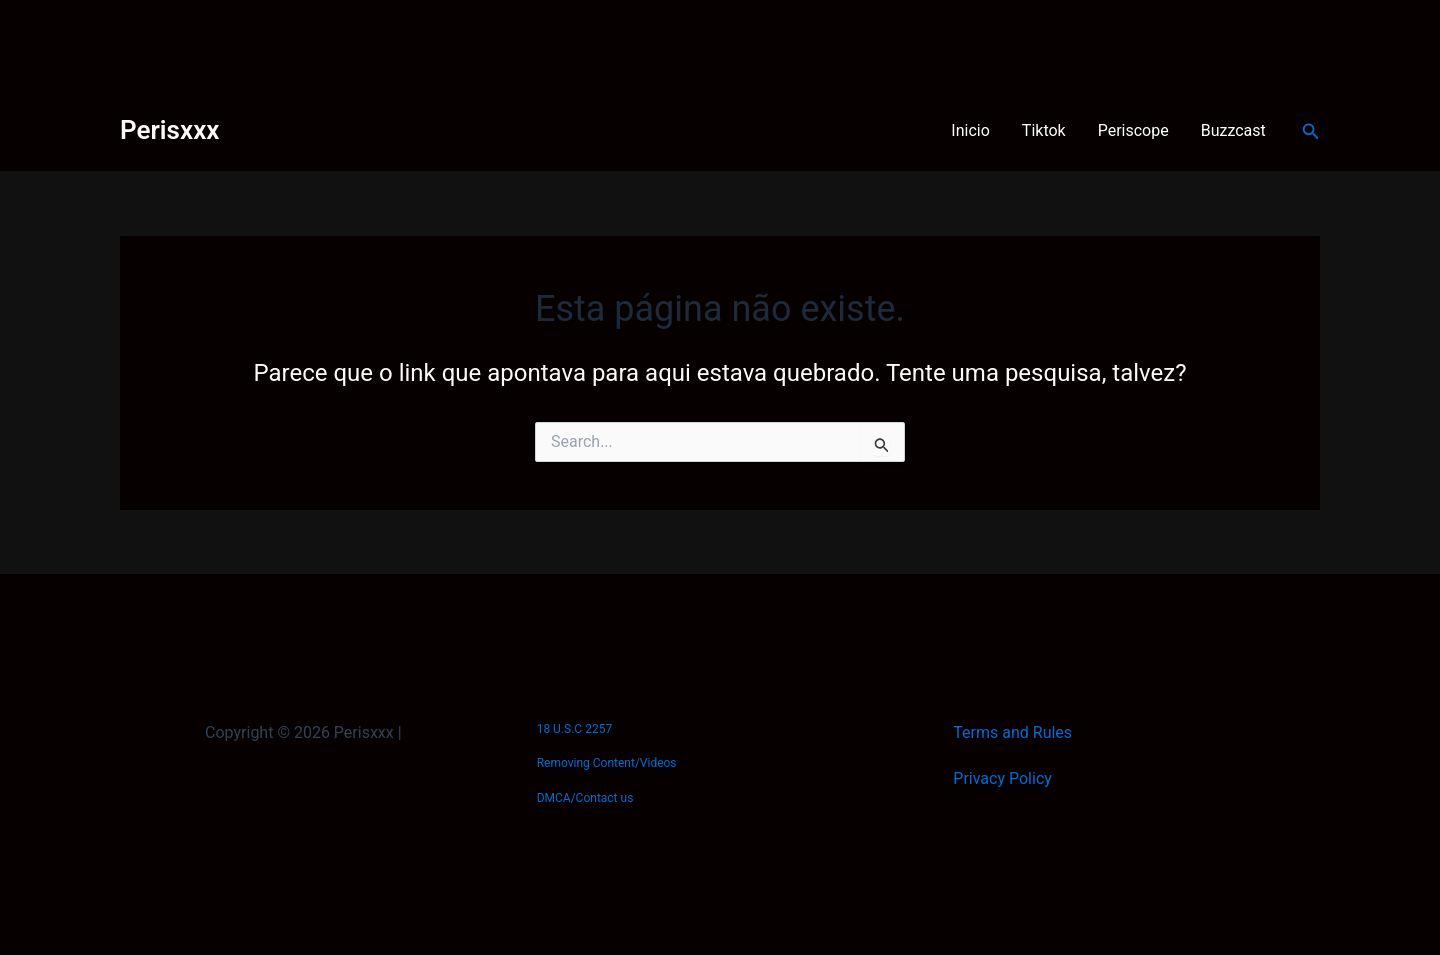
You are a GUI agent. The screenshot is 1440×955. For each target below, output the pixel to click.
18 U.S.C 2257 (574, 729)
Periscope (1133, 130)
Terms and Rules (1012, 732)
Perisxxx (169, 130)
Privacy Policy (1002, 778)
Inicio (970, 130)
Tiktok (1044, 130)
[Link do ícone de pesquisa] (1311, 131)
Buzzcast (1233, 130)
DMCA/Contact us (585, 798)
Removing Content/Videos (607, 763)
